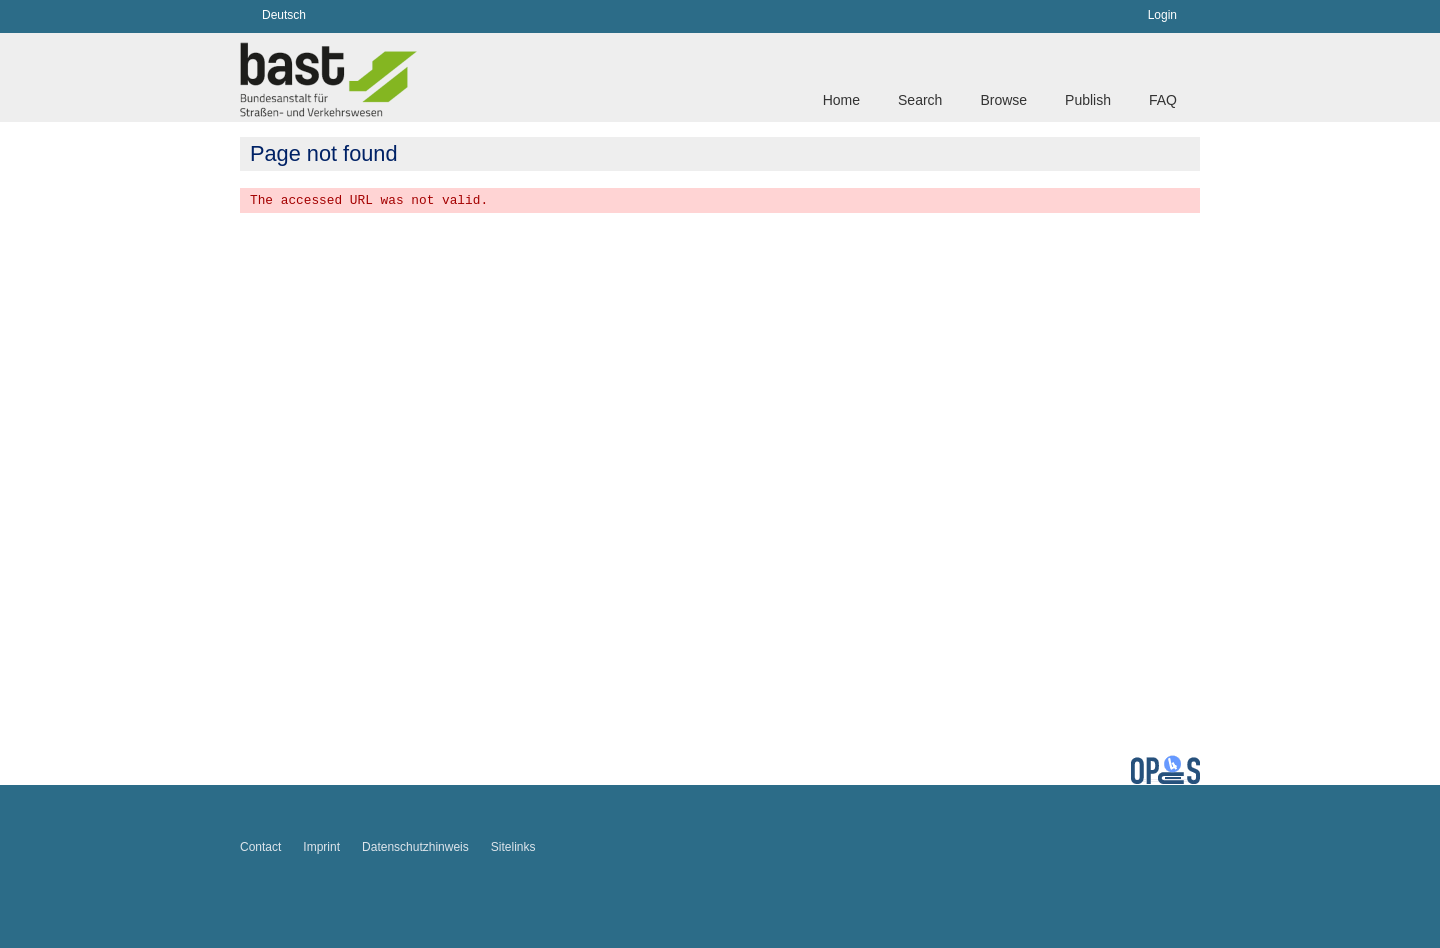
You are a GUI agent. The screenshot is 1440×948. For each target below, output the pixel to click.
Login (1162, 15)
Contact (260, 847)
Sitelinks (513, 847)
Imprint (321, 847)
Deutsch (284, 15)
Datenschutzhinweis (415, 847)
